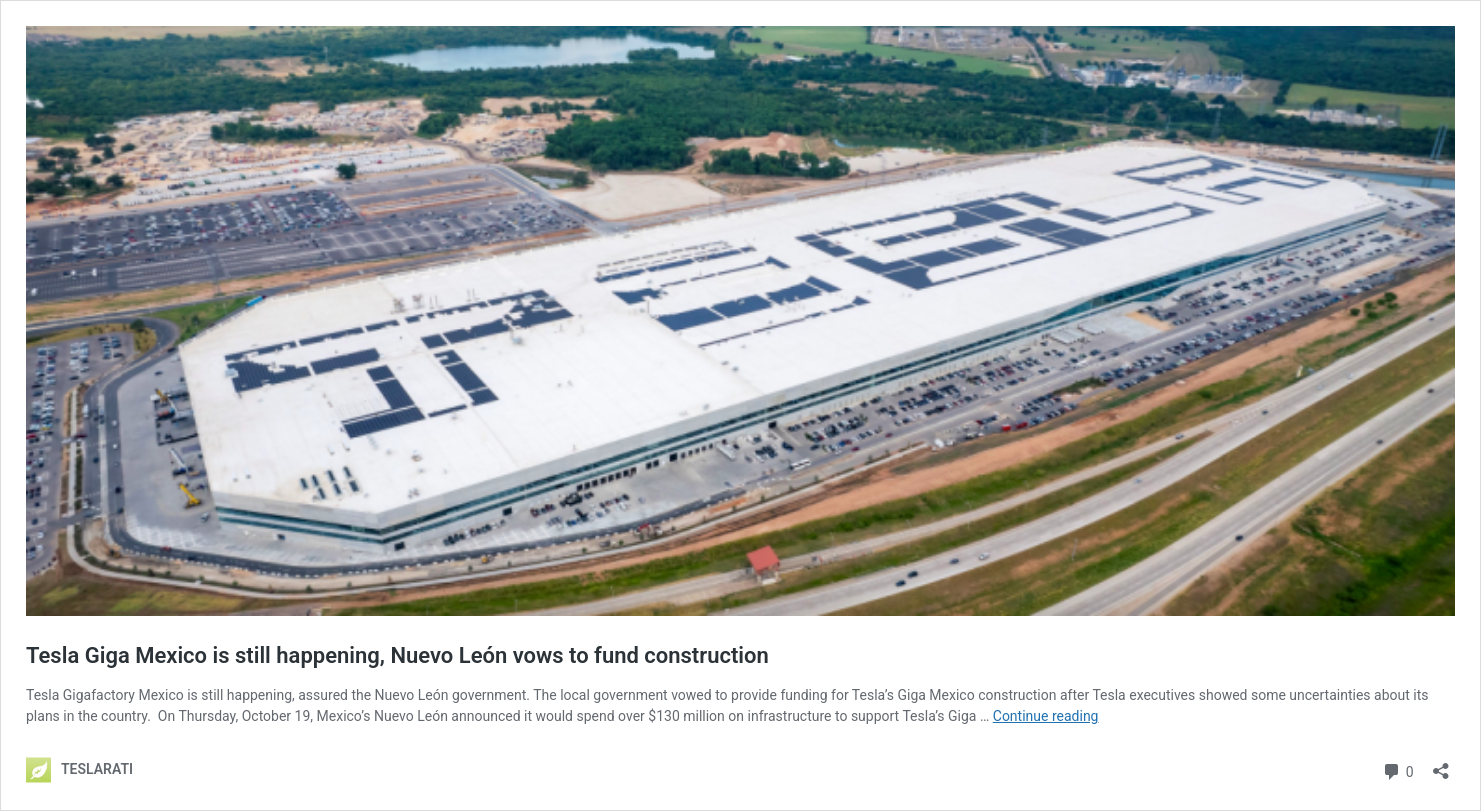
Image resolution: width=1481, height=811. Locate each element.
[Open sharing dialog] (1441, 764)
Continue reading (1046, 716)
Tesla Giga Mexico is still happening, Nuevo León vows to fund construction (397, 655)
